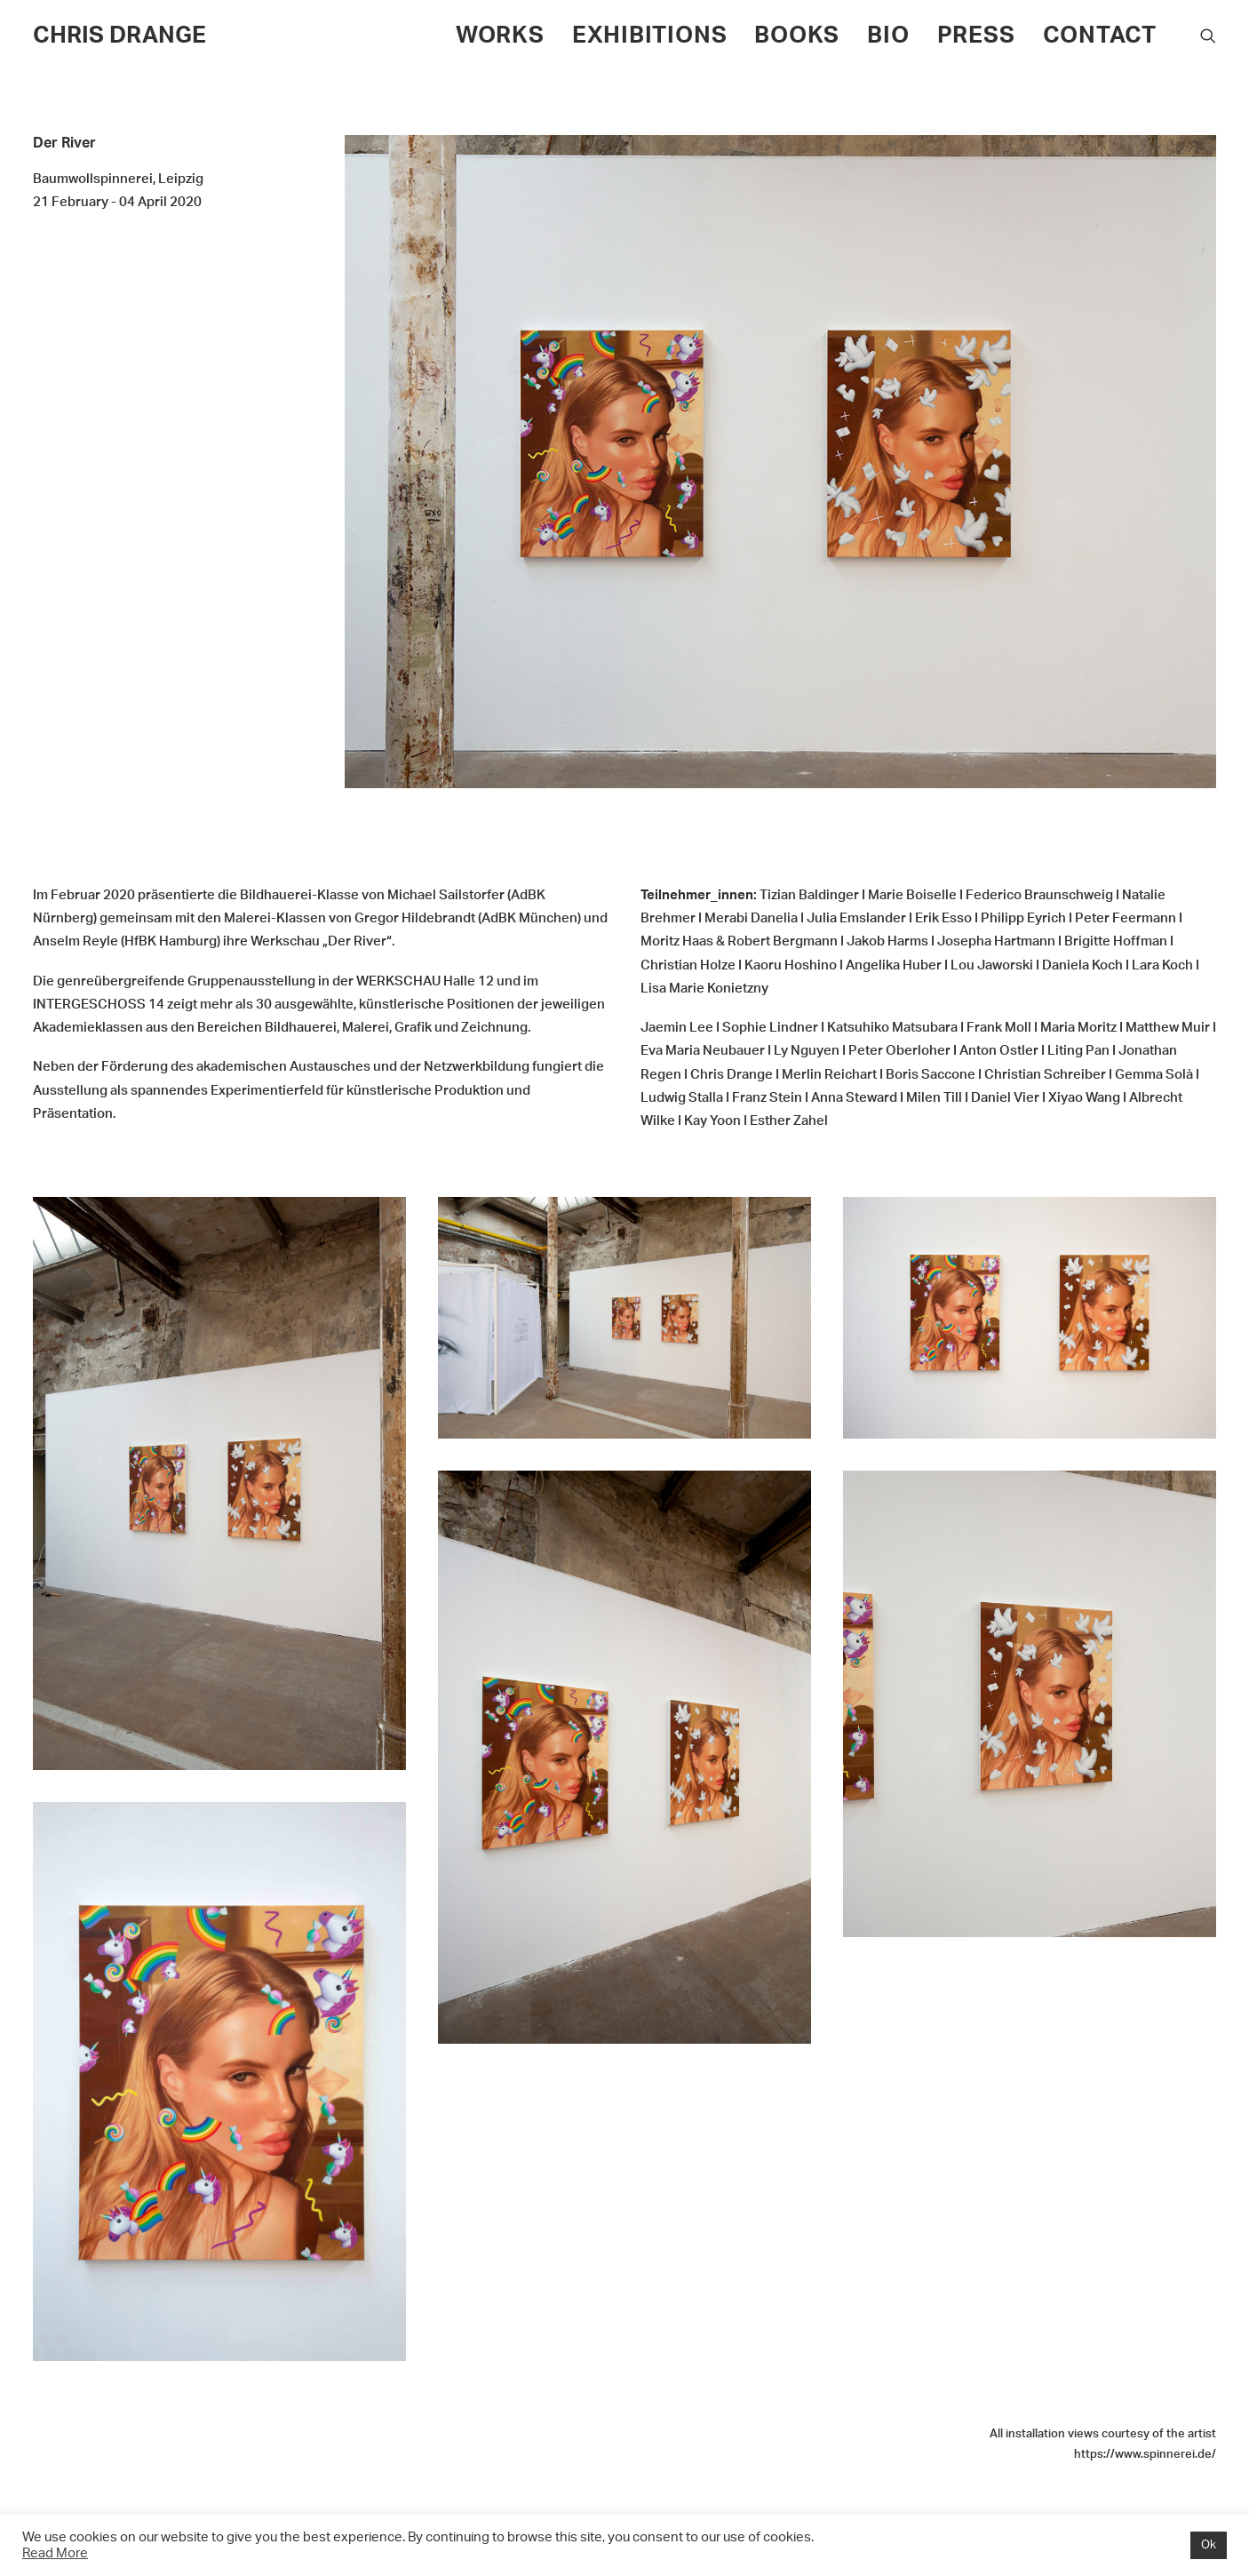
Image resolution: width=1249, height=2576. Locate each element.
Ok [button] (1208, 2545)
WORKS (500, 35)
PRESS (976, 35)
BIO (888, 35)
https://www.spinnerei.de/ (1145, 2454)
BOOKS (796, 35)
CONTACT (1100, 35)
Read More (55, 2553)
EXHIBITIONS (650, 35)
